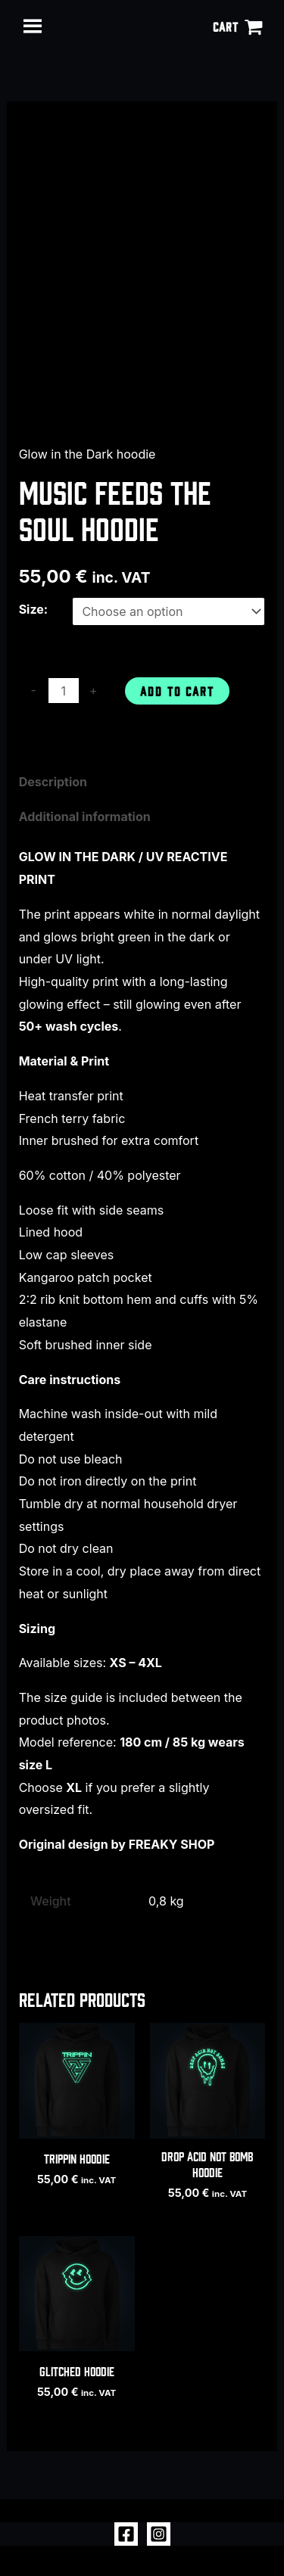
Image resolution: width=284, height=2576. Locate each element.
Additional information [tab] (85, 816)
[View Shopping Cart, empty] (237, 26)
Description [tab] (53, 781)
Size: (33, 609)
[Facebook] (126, 2534)
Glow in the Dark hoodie (87, 454)
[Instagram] (158, 2534)
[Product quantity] (64, 690)
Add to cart (177, 690)
